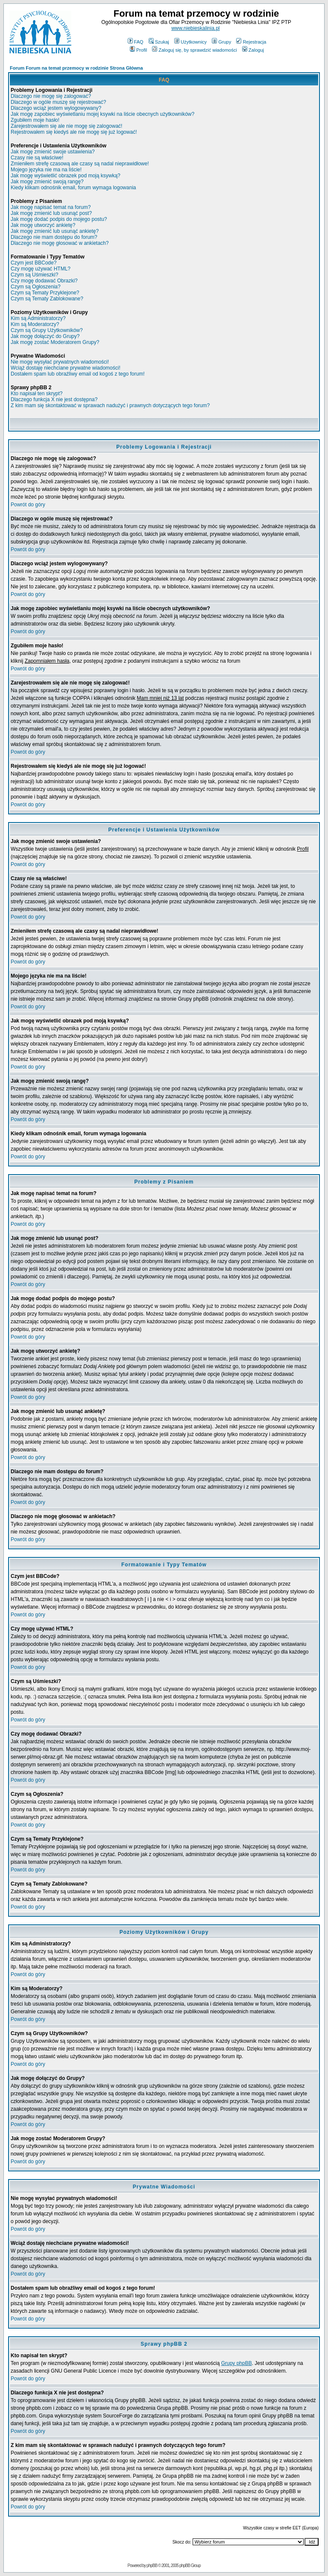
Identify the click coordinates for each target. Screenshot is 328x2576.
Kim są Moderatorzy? (35, 324)
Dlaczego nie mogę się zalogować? (51, 96)
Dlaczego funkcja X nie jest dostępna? (54, 399)
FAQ (136, 41)
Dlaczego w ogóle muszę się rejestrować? (58, 102)
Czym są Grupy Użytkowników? (47, 330)
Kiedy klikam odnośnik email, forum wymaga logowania (73, 188)
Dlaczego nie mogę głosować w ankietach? (59, 243)
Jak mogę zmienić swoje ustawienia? (53, 152)
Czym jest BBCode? (33, 263)
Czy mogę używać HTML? (40, 269)
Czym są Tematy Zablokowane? (47, 299)
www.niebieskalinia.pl (195, 28)
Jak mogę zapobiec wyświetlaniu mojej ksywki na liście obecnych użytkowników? (102, 114)
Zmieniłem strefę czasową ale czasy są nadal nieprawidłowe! (80, 164)
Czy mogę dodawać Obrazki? (44, 281)
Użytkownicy (190, 41)
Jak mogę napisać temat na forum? (51, 207)
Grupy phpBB (236, 2363)
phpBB (151, 2565)
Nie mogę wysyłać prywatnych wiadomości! (60, 362)
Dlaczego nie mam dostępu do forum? (54, 237)
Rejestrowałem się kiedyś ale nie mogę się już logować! (74, 132)
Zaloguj (253, 50)
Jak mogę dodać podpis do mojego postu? (59, 219)
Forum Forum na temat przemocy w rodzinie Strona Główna (76, 67)
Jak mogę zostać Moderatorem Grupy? (55, 342)
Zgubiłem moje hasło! (35, 120)
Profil (138, 50)
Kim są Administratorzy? (38, 318)
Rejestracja (251, 41)
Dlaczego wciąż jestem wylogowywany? (56, 108)
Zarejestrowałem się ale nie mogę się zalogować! (66, 126)
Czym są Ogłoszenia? (36, 287)
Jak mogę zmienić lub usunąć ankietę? (55, 231)
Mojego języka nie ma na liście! (46, 170)
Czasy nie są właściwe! (37, 158)
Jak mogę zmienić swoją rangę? (47, 182)
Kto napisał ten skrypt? (36, 394)
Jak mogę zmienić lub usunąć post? (51, 213)
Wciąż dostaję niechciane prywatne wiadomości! (65, 368)
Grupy (221, 41)
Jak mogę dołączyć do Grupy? (45, 336)
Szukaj (159, 41)
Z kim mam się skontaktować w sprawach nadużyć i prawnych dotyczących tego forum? (110, 405)
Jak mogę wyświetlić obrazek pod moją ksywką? (65, 176)
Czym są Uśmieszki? (34, 275)
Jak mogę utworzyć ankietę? (43, 225)
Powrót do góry (28, 505)
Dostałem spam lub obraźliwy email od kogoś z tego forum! (77, 374)
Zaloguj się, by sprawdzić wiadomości (194, 50)
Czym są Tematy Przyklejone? (45, 293)
